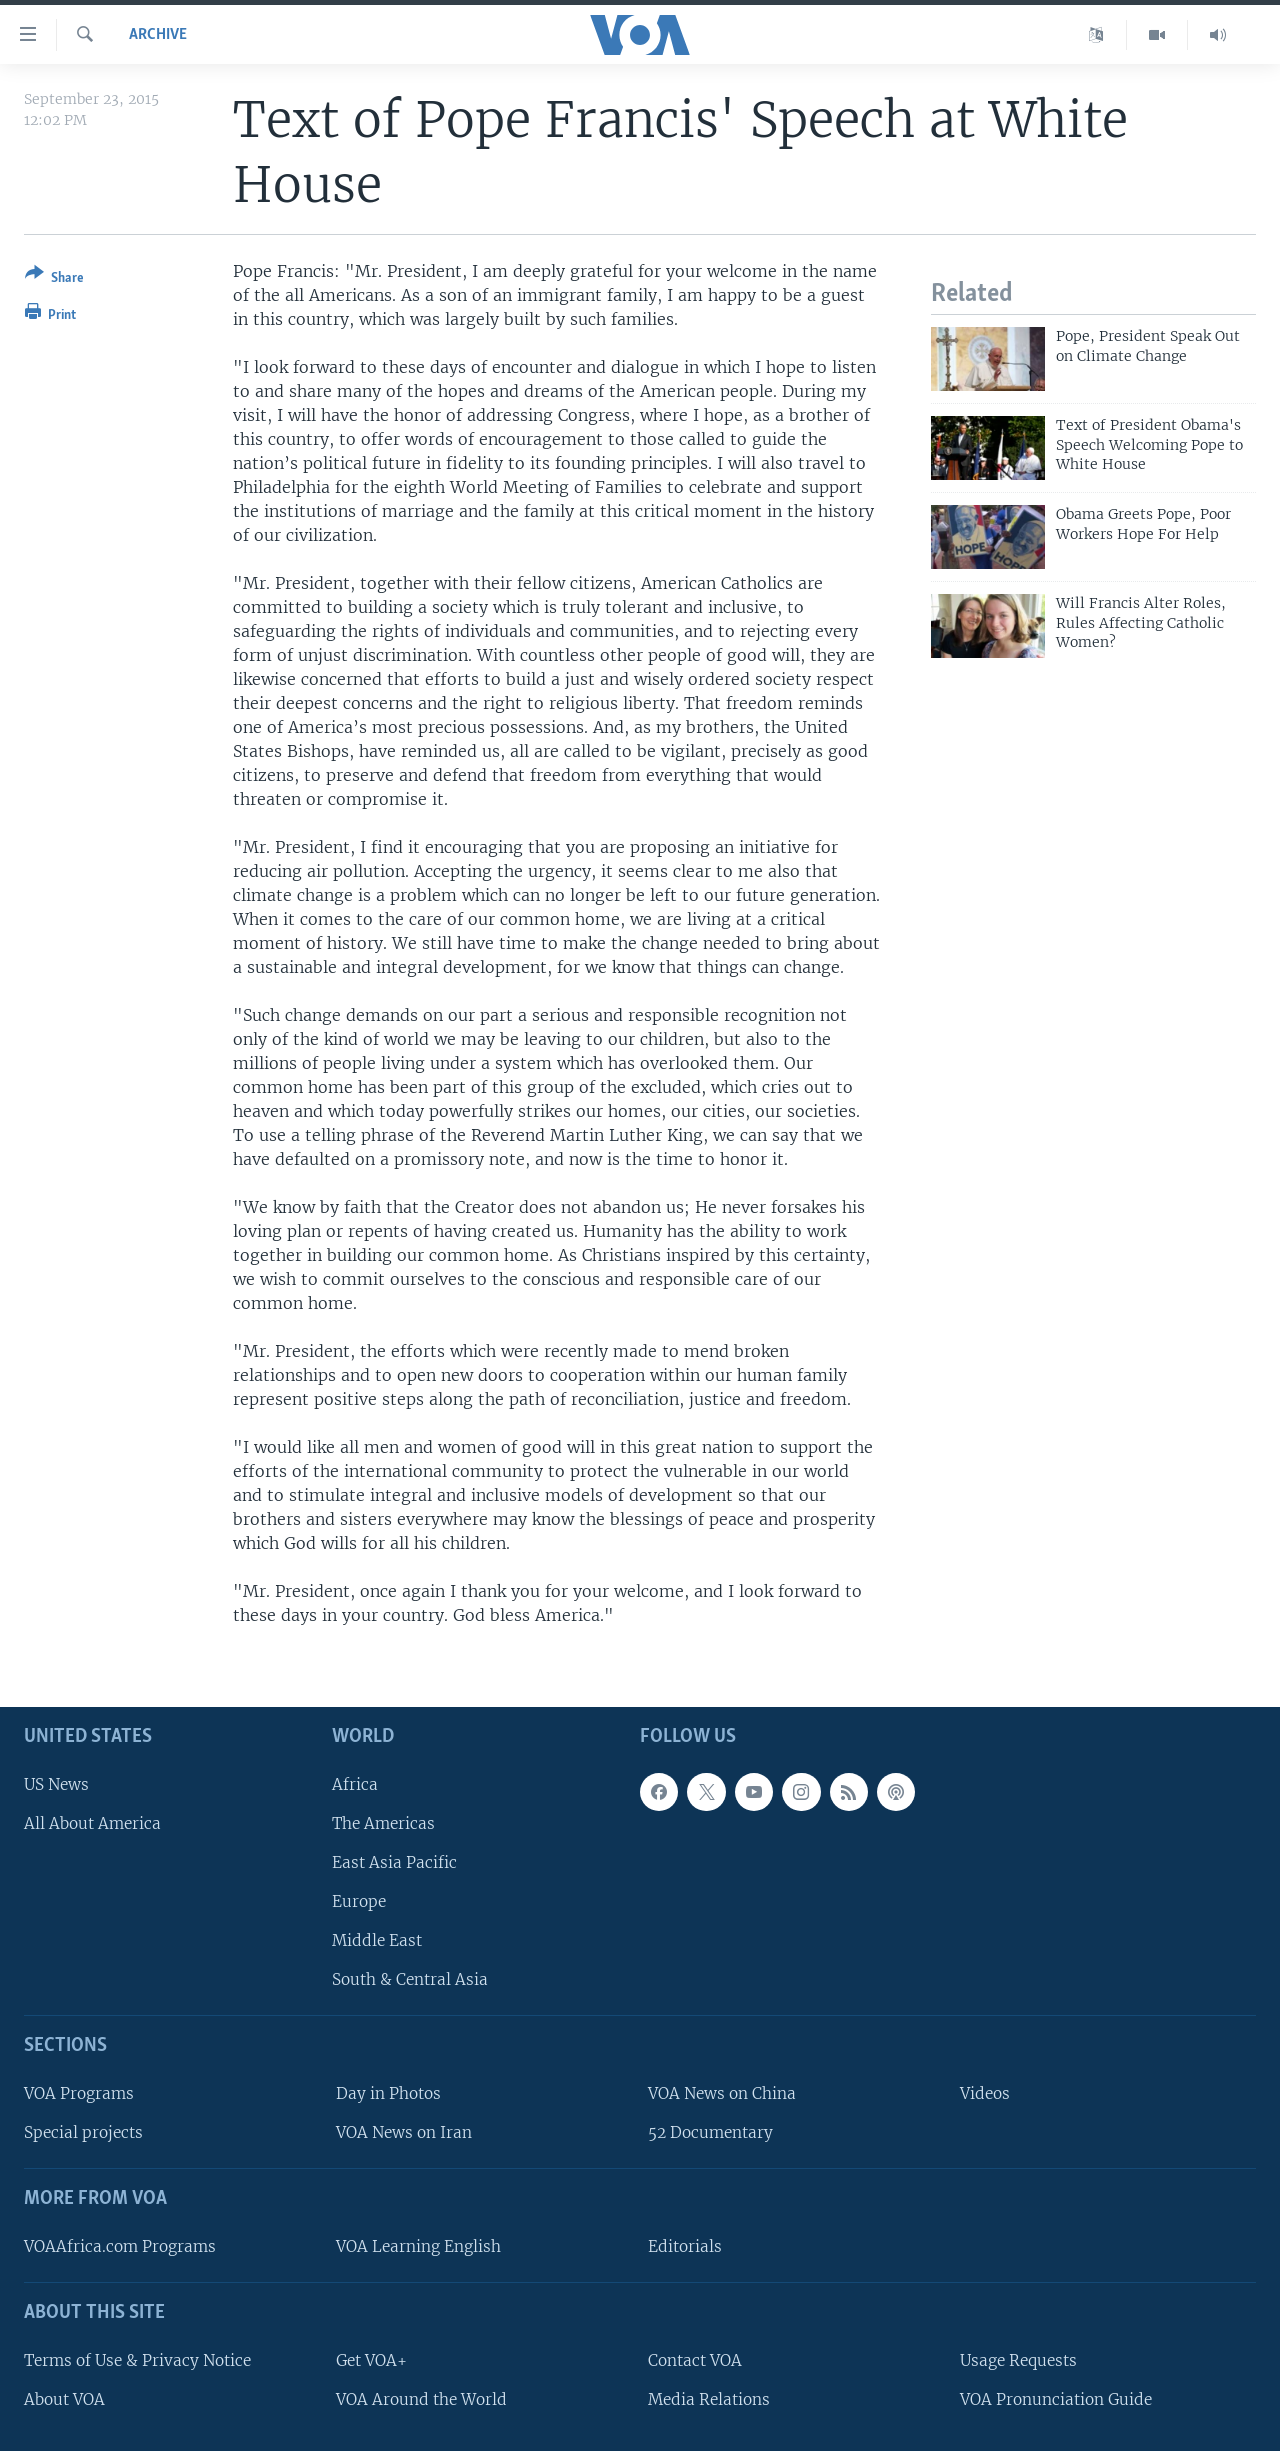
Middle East (377, 1940)
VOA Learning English (418, 2246)
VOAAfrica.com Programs (120, 2246)
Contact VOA (695, 2359)
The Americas (383, 1822)
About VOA (64, 2398)
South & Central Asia (410, 1979)
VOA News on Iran (404, 2132)
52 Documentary (710, 2132)
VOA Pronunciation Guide (1056, 2398)
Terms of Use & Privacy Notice (137, 2359)
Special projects (83, 2132)
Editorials (685, 2246)
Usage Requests (1018, 2359)
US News (56, 1783)
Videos (985, 2093)
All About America (92, 1822)
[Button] (54, 279)
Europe (359, 1901)
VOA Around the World (421, 2398)
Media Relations (709, 2398)
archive (158, 35)
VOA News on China (722, 2093)
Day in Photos (388, 2093)
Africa (355, 1783)
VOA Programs (79, 2093)
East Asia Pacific (394, 1862)
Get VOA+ (371, 2359)
